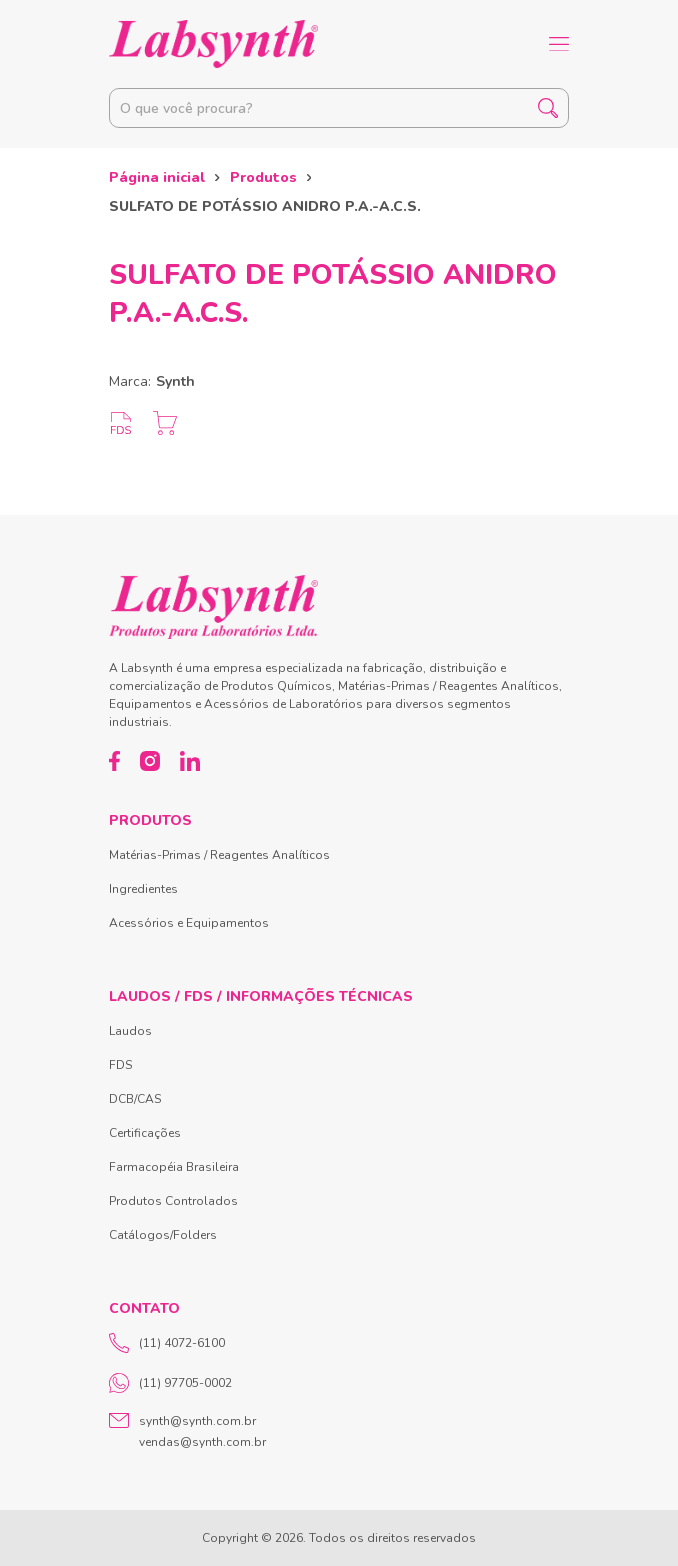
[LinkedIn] (190, 761)
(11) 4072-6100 (167, 1343)
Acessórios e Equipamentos (189, 923)
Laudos (130, 1031)
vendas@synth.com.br (202, 1442)
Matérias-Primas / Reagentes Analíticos (219, 855)
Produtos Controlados (173, 1201)
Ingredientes (143, 889)
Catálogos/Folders (163, 1235)
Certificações (145, 1133)
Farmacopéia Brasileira (174, 1167)
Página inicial (157, 177)
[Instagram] (150, 761)
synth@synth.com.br (197, 1421)
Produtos (263, 177)
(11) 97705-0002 (170, 1383)
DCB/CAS (135, 1099)
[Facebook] (114, 761)
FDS (120, 1065)
